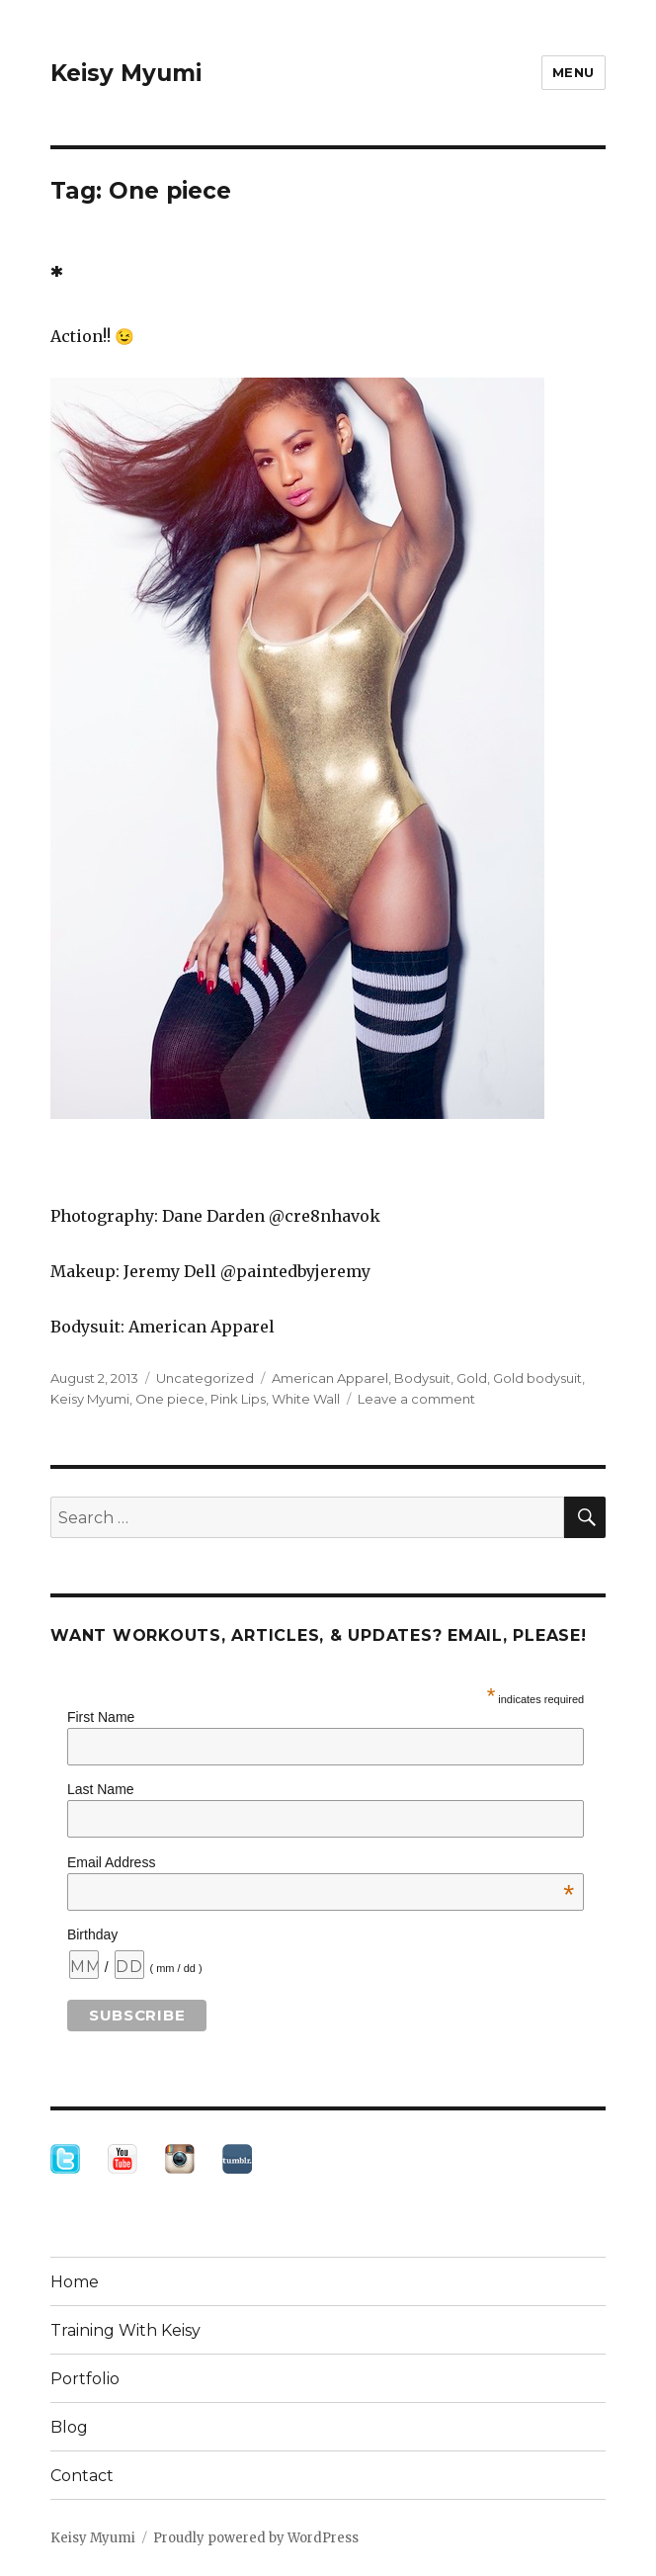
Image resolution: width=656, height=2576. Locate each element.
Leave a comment (416, 1399)
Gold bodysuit (537, 1378)
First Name (100, 1717)
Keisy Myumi (126, 73)
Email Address (320, 1862)
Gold (471, 1378)
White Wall (306, 1399)
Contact (82, 2475)
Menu (573, 72)
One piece (170, 1399)
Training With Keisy (125, 2330)
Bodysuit (422, 1378)
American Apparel (330, 1378)
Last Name (100, 1789)
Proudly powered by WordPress (256, 2538)
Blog (69, 2427)
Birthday (92, 1934)
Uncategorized (205, 1378)
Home (74, 2282)
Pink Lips (238, 1399)
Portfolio (85, 2378)
